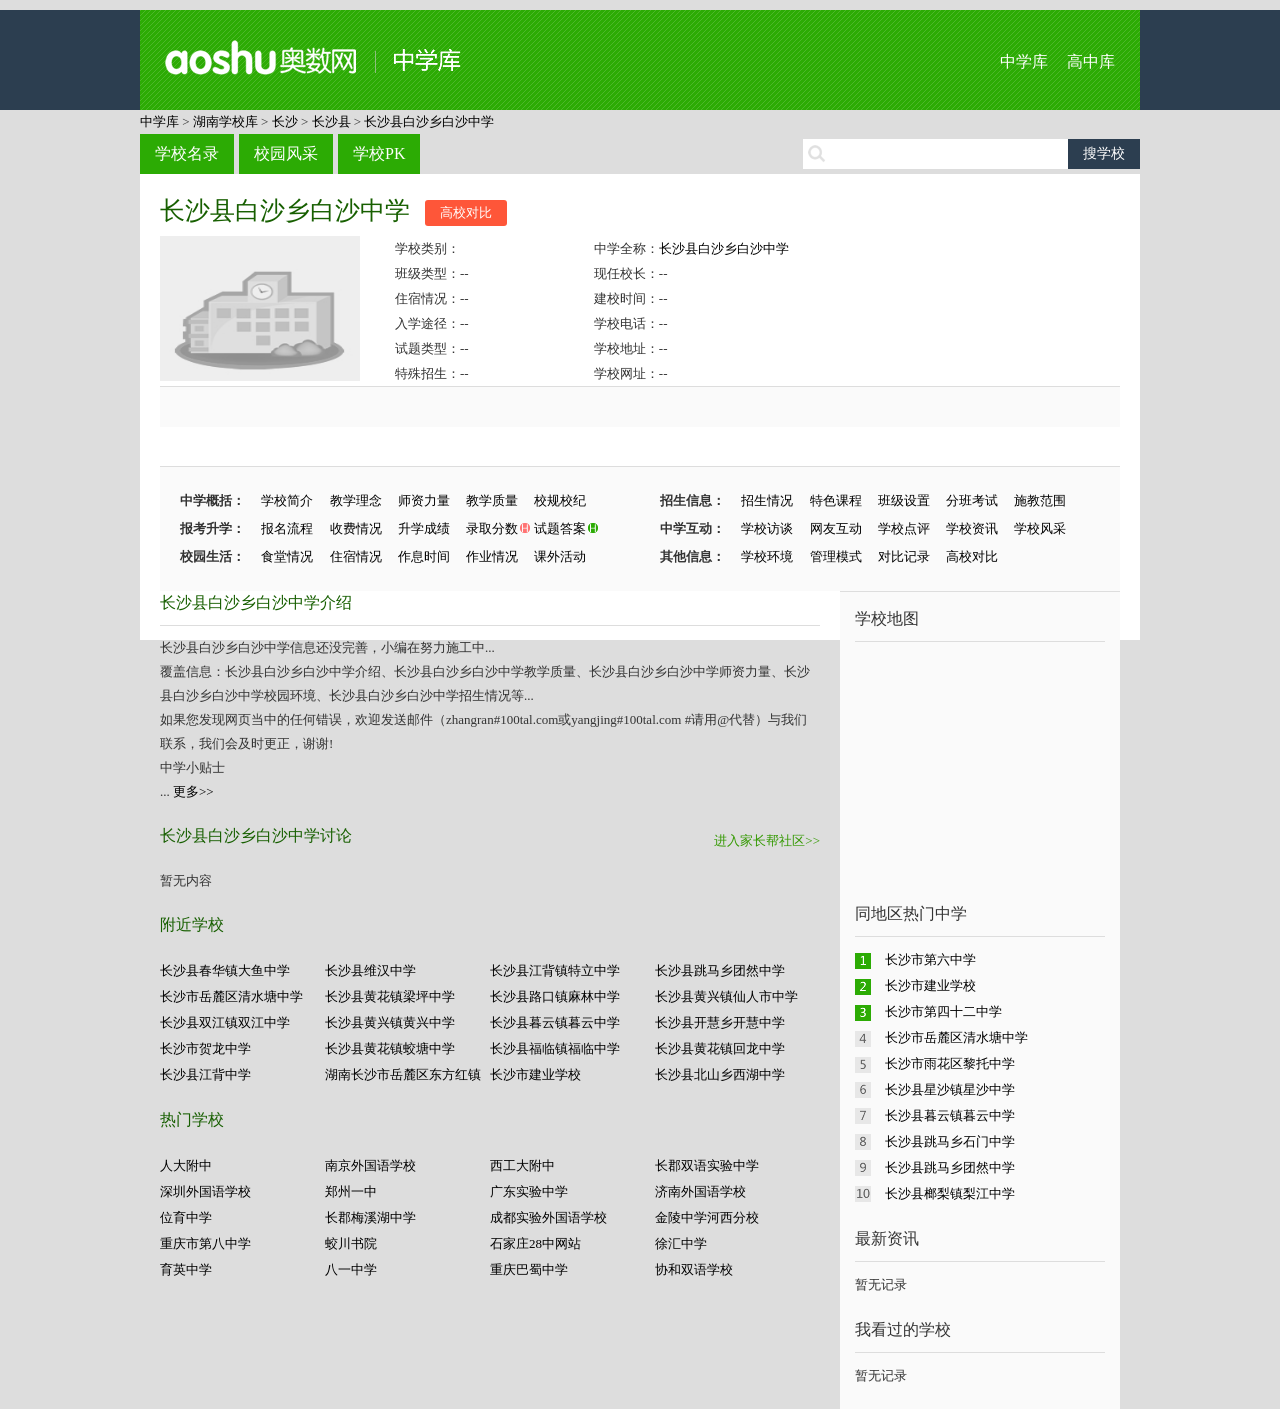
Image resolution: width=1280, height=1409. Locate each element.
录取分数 (492, 528)
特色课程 (836, 500)
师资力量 (424, 500)
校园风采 (286, 153)
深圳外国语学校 (205, 1191)
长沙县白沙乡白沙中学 (429, 121)
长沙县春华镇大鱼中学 (225, 970)
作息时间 (424, 556)
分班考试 (972, 500)
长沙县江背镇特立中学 (555, 970)
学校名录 (187, 153)
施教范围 (1040, 500)
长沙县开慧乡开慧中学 (720, 1022)
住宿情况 (356, 556)
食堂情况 (287, 556)
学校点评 (904, 528)
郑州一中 (351, 1191)
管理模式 (836, 556)
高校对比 (466, 212)
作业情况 (492, 556)
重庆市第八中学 (205, 1243)
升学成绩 (424, 528)
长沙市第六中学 (930, 959)
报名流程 (287, 528)
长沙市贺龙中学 (205, 1048)
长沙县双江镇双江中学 (225, 1022)
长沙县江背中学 (205, 1074)
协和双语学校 (694, 1269)
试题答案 (560, 528)
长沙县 (331, 121)
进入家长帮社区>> (767, 840)
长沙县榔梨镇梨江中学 (950, 1193)
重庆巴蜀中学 (529, 1269)
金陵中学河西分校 (707, 1217)
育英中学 (186, 1269)
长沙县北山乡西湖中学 (720, 1074)
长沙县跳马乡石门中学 (950, 1141)
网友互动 (836, 528)
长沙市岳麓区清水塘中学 (231, 996)
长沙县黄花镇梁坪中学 (390, 996)
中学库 (1024, 61)
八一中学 (351, 1269)
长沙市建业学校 (535, 1074)
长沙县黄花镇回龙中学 (720, 1048)
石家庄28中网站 (535, 1243)
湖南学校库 (225, 121)
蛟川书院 (351, 1243)
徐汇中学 (681, 1243)
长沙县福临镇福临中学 (555, 1048)
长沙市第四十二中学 (943, 1011)
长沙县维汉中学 (370, 970)
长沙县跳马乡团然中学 (720, 970)
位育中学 (186, 1217)
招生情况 (767, 500)
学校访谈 (767, 528)
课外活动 (560, 556)
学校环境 (767, 556)
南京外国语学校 (370, 1165)
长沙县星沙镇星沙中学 (950, 1089)
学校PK (379, 153)
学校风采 (1040, 528)
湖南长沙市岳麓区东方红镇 (403, 1074)
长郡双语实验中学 (707, 1165)
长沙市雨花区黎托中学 (950, 1063)
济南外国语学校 (700, 1191)
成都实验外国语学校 (548, 1217)
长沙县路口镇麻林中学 (555, 996)
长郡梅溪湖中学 (370, 1217)
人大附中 (186, 1165)
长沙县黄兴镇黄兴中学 (390, 1022)
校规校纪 (560, 500)
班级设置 (904, 500)
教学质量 (492, 500)
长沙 (285, 121)
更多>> (193, 791)
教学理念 (356, 500)
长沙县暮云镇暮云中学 (555, 1022)
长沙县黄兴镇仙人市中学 (726, 996)
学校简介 (287, 500)
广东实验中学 (529, 1191)
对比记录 (904, 556)
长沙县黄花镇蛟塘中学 (390, 1048)
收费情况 (356, 528)
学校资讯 (972, 528)
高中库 (1091, 61)
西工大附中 (522, 1165)
